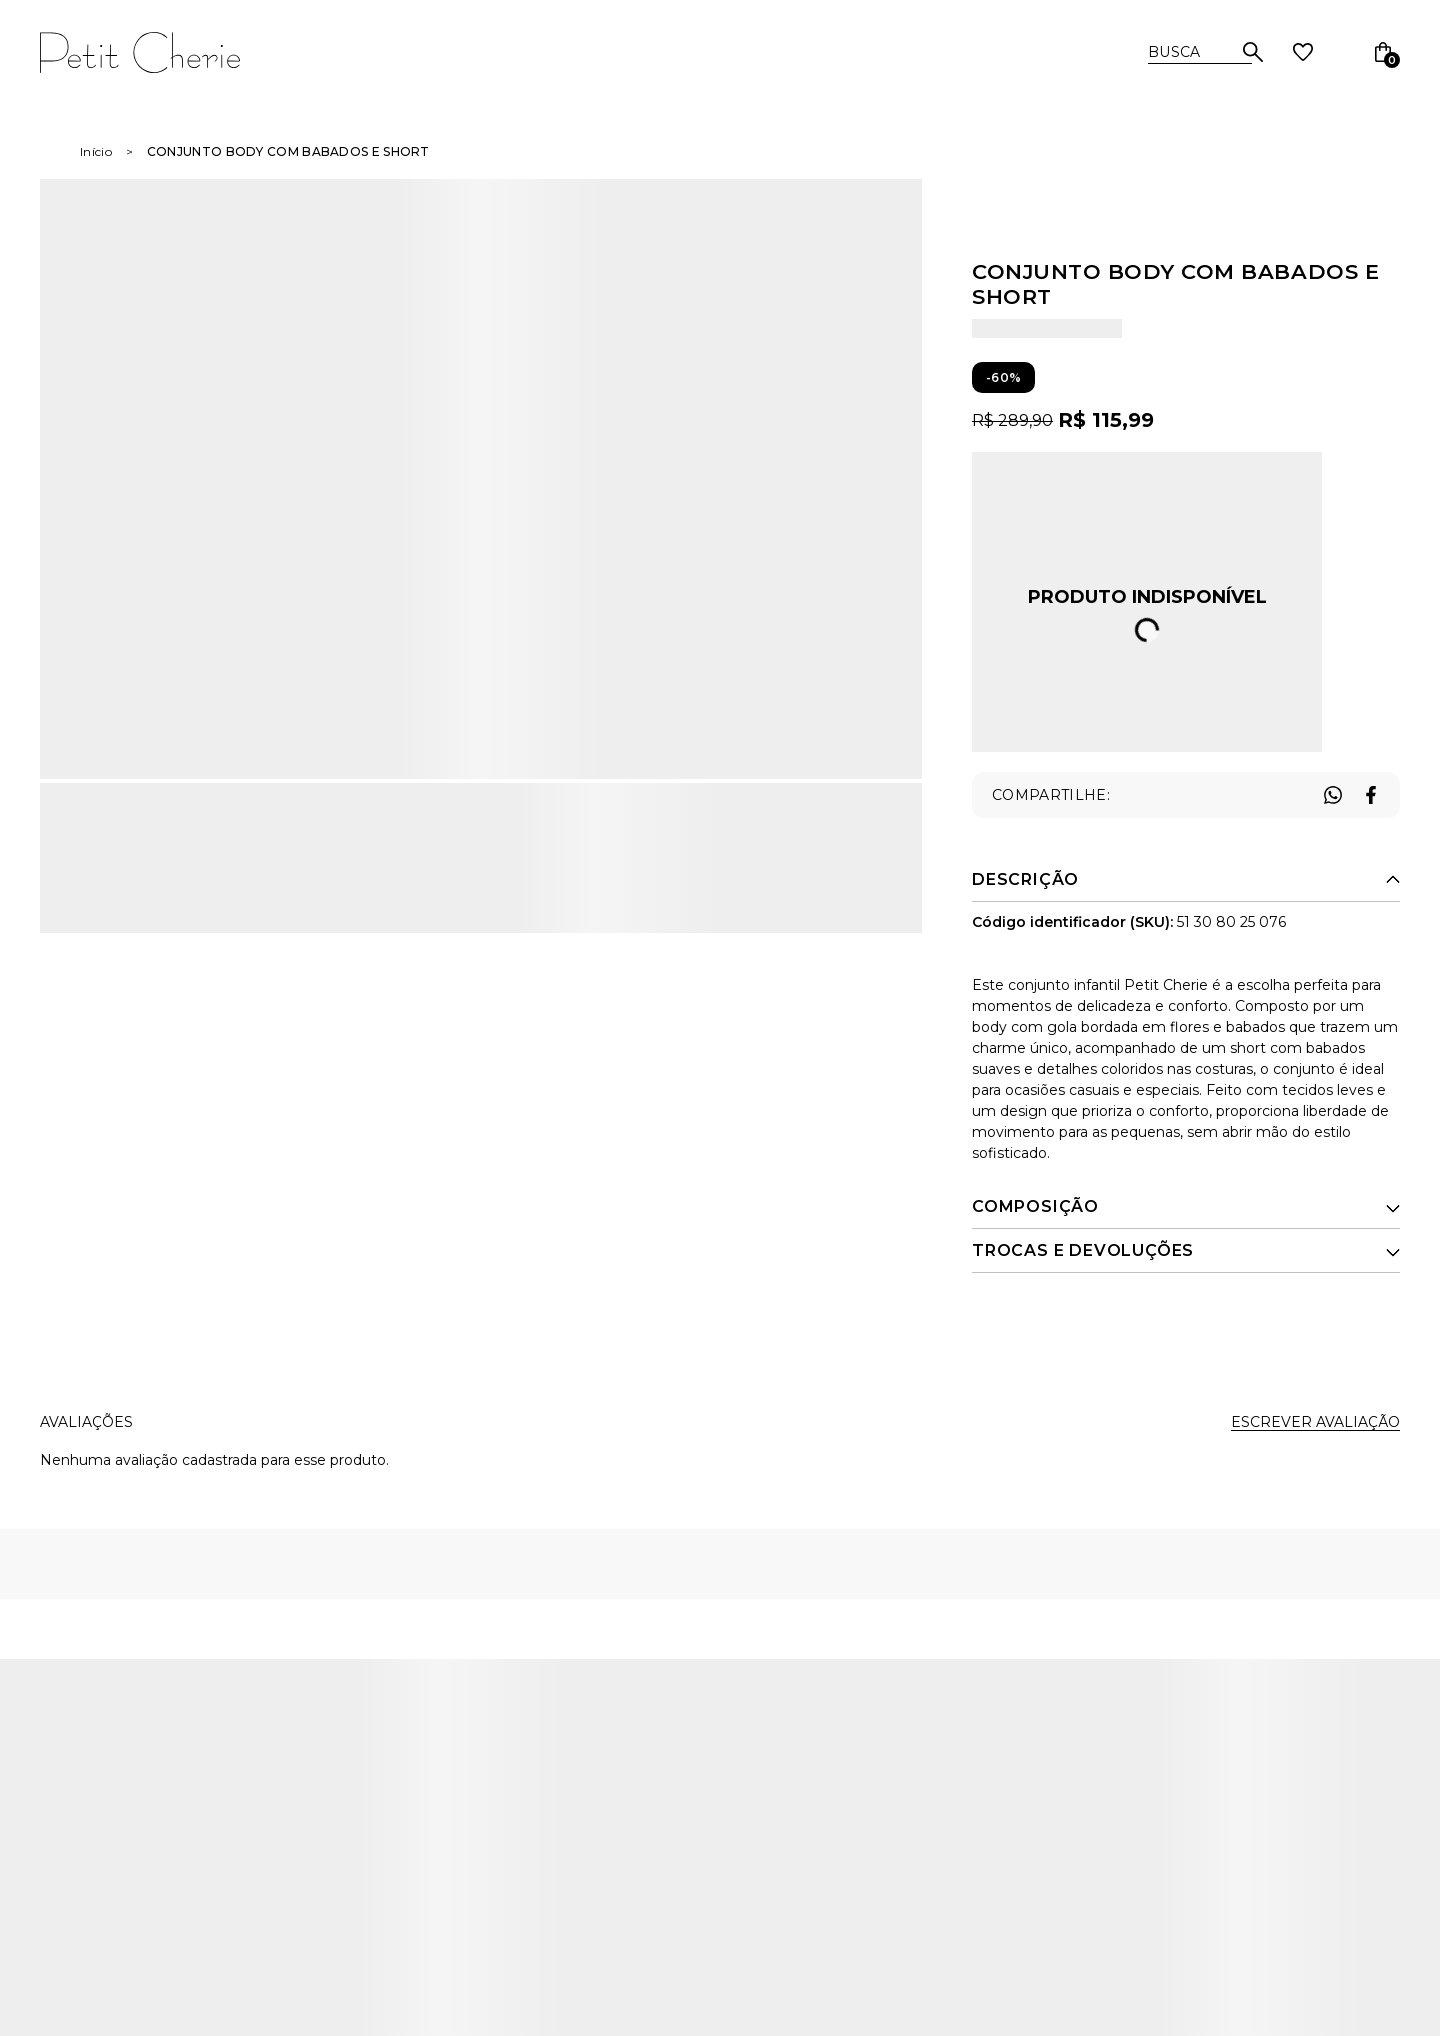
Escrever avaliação (1315, 1422)
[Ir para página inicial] (96, 151)
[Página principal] (182, 52)
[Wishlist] (1303, 52)
